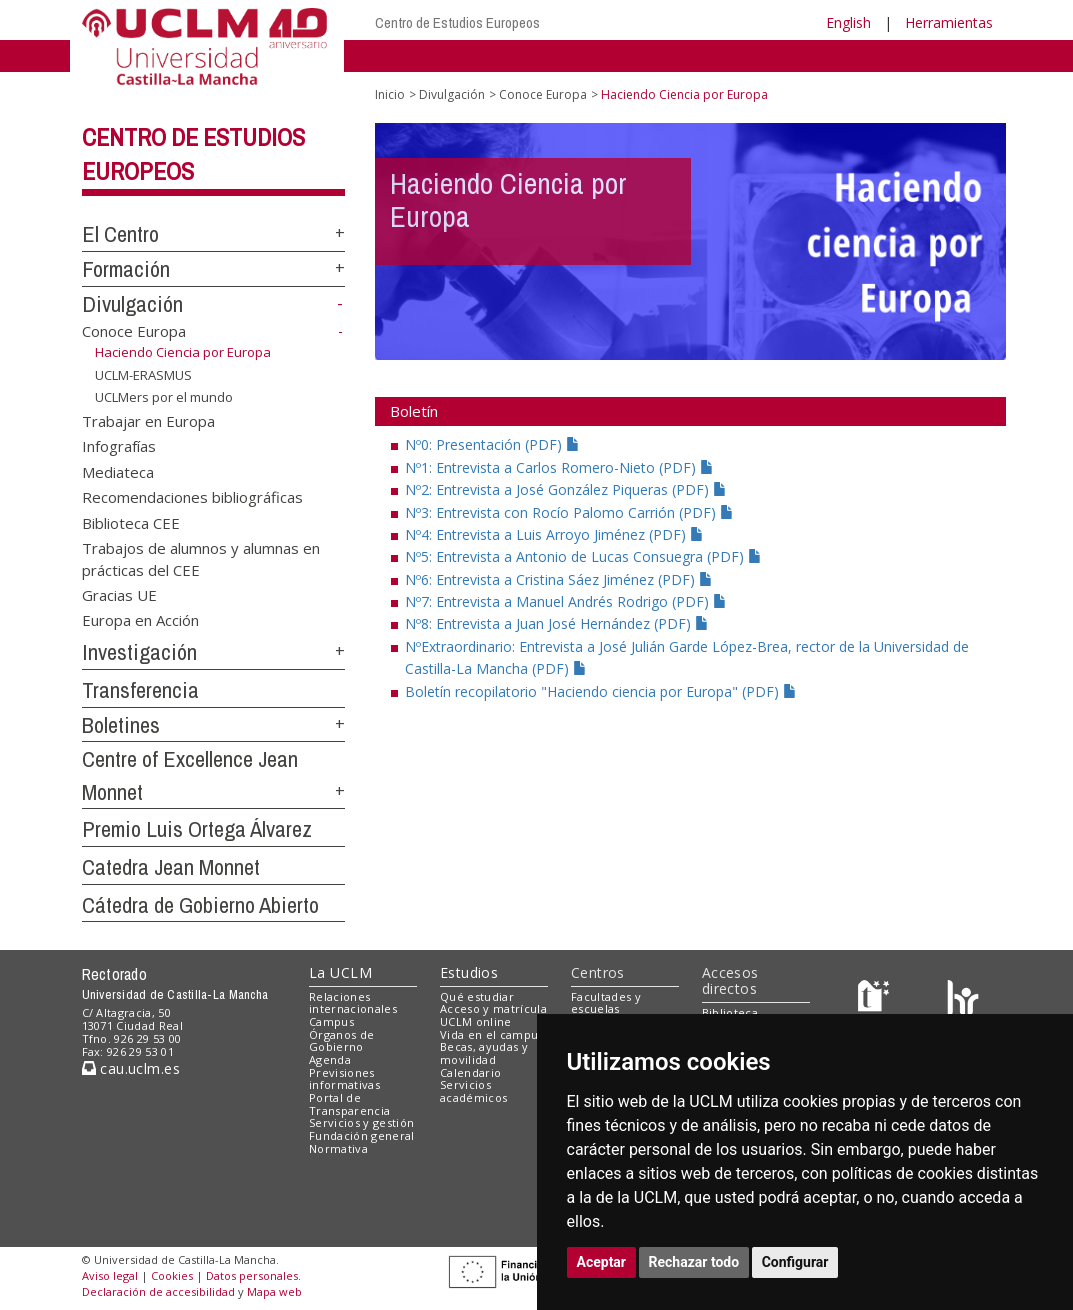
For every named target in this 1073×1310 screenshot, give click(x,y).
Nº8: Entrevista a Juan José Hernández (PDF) (557, 623)
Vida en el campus (492, 1034)
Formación (126, 269)
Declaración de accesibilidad (158, 1291)
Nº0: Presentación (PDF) (492, 444)
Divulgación (132, 304)
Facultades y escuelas (606, 1003)
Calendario (470, 1072)
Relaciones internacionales (353, 1003)
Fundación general (362, 1135)
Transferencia (140, 690)
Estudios (469, 972)
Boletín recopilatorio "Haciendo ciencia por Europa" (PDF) (601, 691)
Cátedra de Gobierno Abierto (200, 905)
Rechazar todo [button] (694, 1262)
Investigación (139, 652)
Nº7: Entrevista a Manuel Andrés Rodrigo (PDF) (566, 601)
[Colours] (962, 1000)
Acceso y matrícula (493, 1008)
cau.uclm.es (131, 1068)
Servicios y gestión (361, 1122)
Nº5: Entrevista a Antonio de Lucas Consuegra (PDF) (583, 556)
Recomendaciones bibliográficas (192, 497)
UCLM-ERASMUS (143, 374)
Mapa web (274, 1291)
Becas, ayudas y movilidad (484, 1053)
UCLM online (476, 1021)
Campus (331, 1021)
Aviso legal (110, 1275)
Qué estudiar (477, 996)
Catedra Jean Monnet (171, 867)
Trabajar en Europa (148, 421)
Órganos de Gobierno (341, 1041)
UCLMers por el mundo (164, 397)
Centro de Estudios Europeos (457, 22)
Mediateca (118, 471)
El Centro (120, 234)
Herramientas (949, 22)
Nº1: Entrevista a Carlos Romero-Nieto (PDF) (559, 467)
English (848, 22)
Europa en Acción (140, 620)
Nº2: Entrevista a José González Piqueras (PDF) (566, 489)
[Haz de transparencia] (876, 1000)
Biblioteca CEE (131, 522)
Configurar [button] (795, 1262)
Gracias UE (119, 595)
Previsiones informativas (344, 1079)
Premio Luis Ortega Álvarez (197, 829)
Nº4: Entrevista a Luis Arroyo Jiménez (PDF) (554, 534)
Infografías (119, 446)
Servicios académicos (473, 1091)
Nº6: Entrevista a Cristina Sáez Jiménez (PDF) (559, 579)
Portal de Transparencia (349, 1104)
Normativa (338, 1148)
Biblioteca (730, 1012)
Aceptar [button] (602, 1262)
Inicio (390, 94)
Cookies (172, 1275)
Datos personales (252, 1275)
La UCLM (340, 972)
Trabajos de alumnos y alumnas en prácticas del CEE (201, 558)
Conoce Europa (134, 331)
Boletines (121, 725)
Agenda (330, 1059)
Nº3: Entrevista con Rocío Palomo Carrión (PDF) (569, 512)
